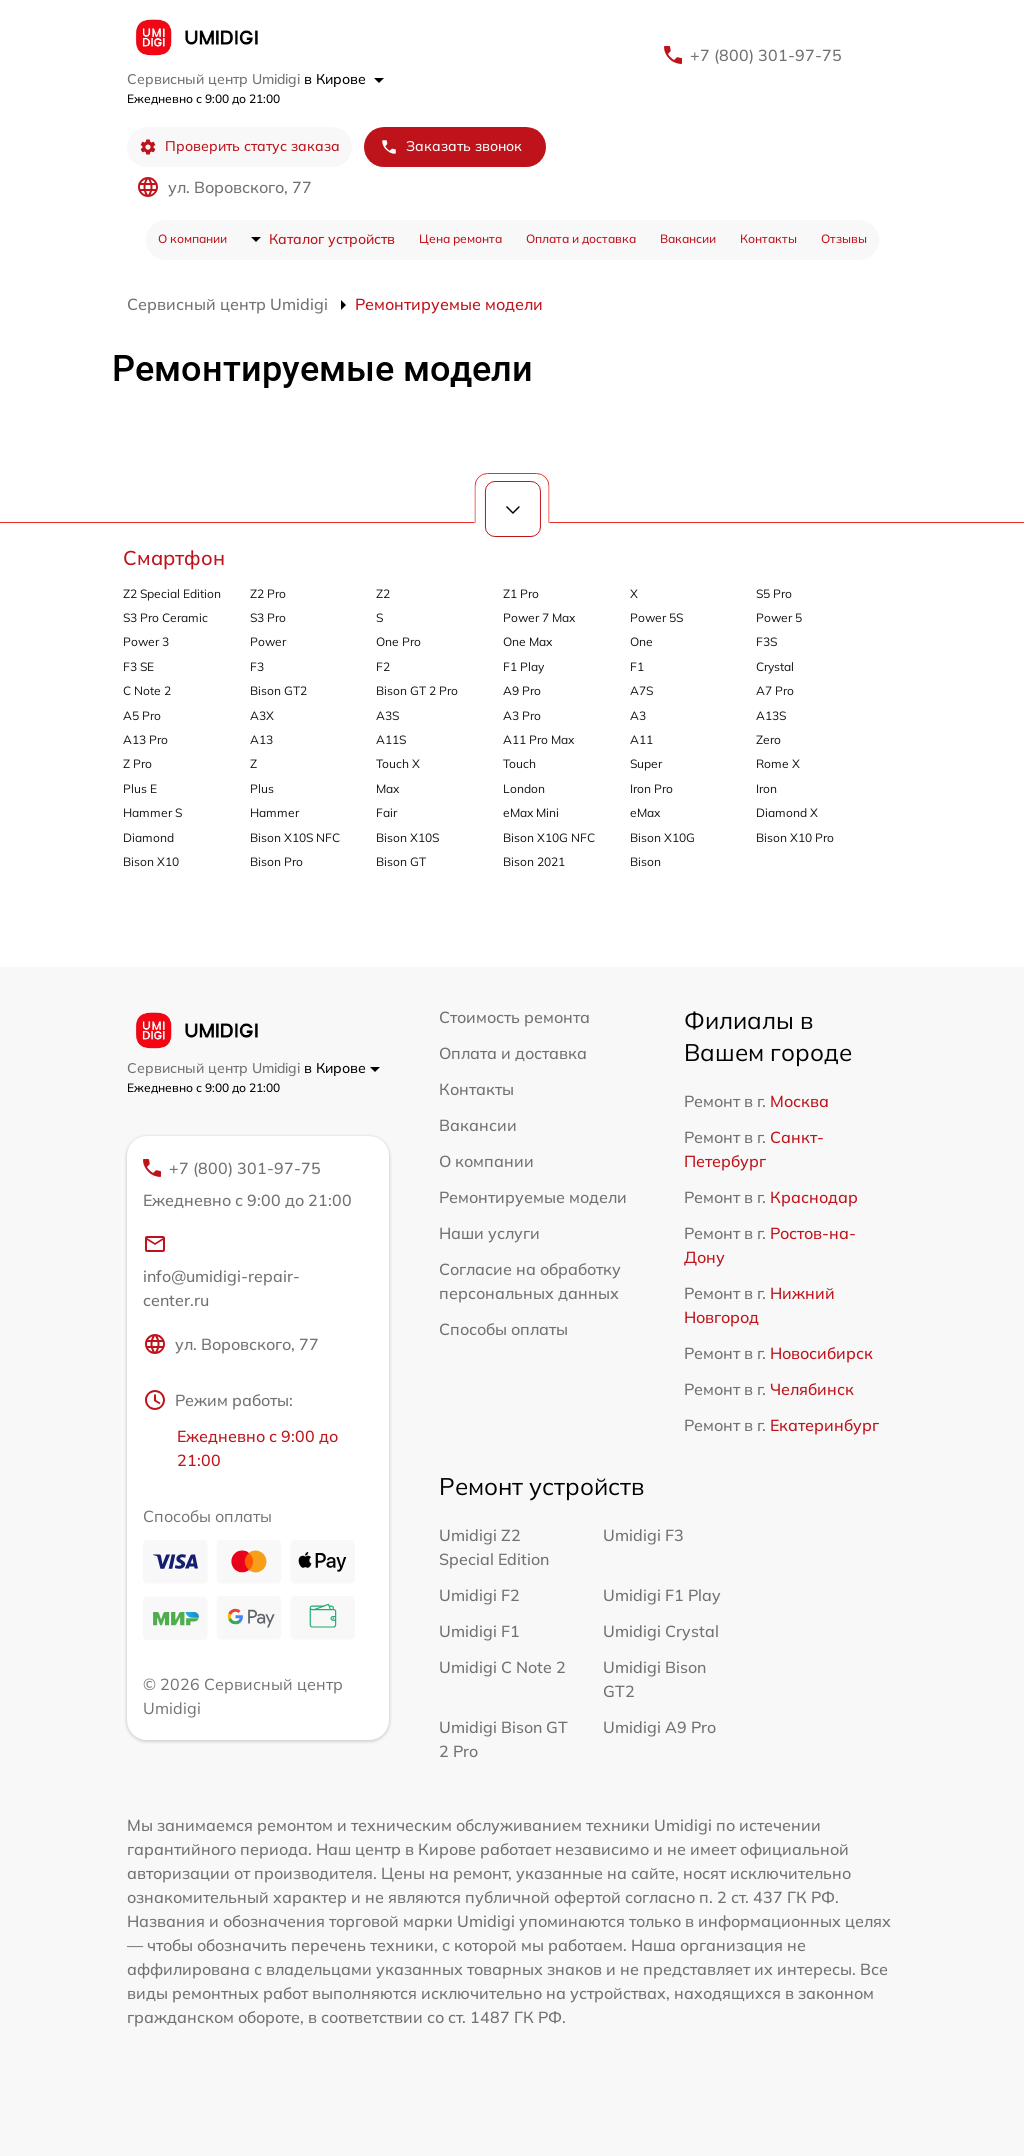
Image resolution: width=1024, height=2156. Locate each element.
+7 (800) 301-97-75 (766, 55)
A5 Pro (142, 715)
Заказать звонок (451, 146)
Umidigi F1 (479, 1631)
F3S (766, 641)
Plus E (140, 788)
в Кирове (344, 79)
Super (646, 763)
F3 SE (138, 666)
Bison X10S (407, 837)
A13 (261, 739)
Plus (262, 788)
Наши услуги (489, 1233)
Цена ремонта (460, 238)
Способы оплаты (503, 1329)
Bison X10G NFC (549, 837)
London (524, 788)
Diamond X (787, 812)
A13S (771, 715)
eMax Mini (531, 812)
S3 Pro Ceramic (165, 617)
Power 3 (146, 641)
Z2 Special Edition (172, 593)
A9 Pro (522, 690)
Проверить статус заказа (239, 146)
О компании (192, 238)
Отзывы (844, 238)
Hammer (274, 812)
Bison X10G (662, 837)
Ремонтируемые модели (533, 1197)
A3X (262, 715)
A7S (641, 690)
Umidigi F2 (479, 1595)
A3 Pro (522, 715)
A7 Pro (775, 690)
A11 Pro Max (538, 739)
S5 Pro (774, 593)
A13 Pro (145, 739)
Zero (768, 739)
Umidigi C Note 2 (502, 1667)
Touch (519, 763)
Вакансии (688, 238)
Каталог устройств (332, 239)
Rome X (778, 763)
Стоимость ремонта (514, 1017)
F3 (257, 666)
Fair (386, 812)
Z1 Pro (521, 593)
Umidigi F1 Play (662, 1595)
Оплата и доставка (581, 238)
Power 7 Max (539, 617)
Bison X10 (151, 861)
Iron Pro (651, 788)
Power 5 (779, 617)
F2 (383, 666)
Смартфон (174, 557)
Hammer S (152, 812)
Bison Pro (276, 861)
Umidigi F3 (643, 1535)
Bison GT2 (278, 690)
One (641, 641)
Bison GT (401, 861)
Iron (766, 788)
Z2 (383, 593)
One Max (527, 641)
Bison (645, 861)
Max (387, 788)
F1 (637, 666)
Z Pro (137, 763)
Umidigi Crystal (661, 1631)
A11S (391, 739)
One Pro (398, 641)
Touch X (398, 763)
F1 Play (523, 666)
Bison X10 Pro (795, 837)
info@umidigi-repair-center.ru (221, 1271)
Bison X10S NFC (295, 837)
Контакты (768, 238)
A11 (641, 739)
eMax (645, 812)
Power (268, 641)
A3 (638, 715)
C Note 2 (147, 690)
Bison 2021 (534, 861)
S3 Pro (268, 617)
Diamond (148, 837)
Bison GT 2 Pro (417, 690)
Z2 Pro (268, 593)
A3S (387, 715)
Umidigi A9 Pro (659, 1727)
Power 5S (656, 617)
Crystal (775, 666)
